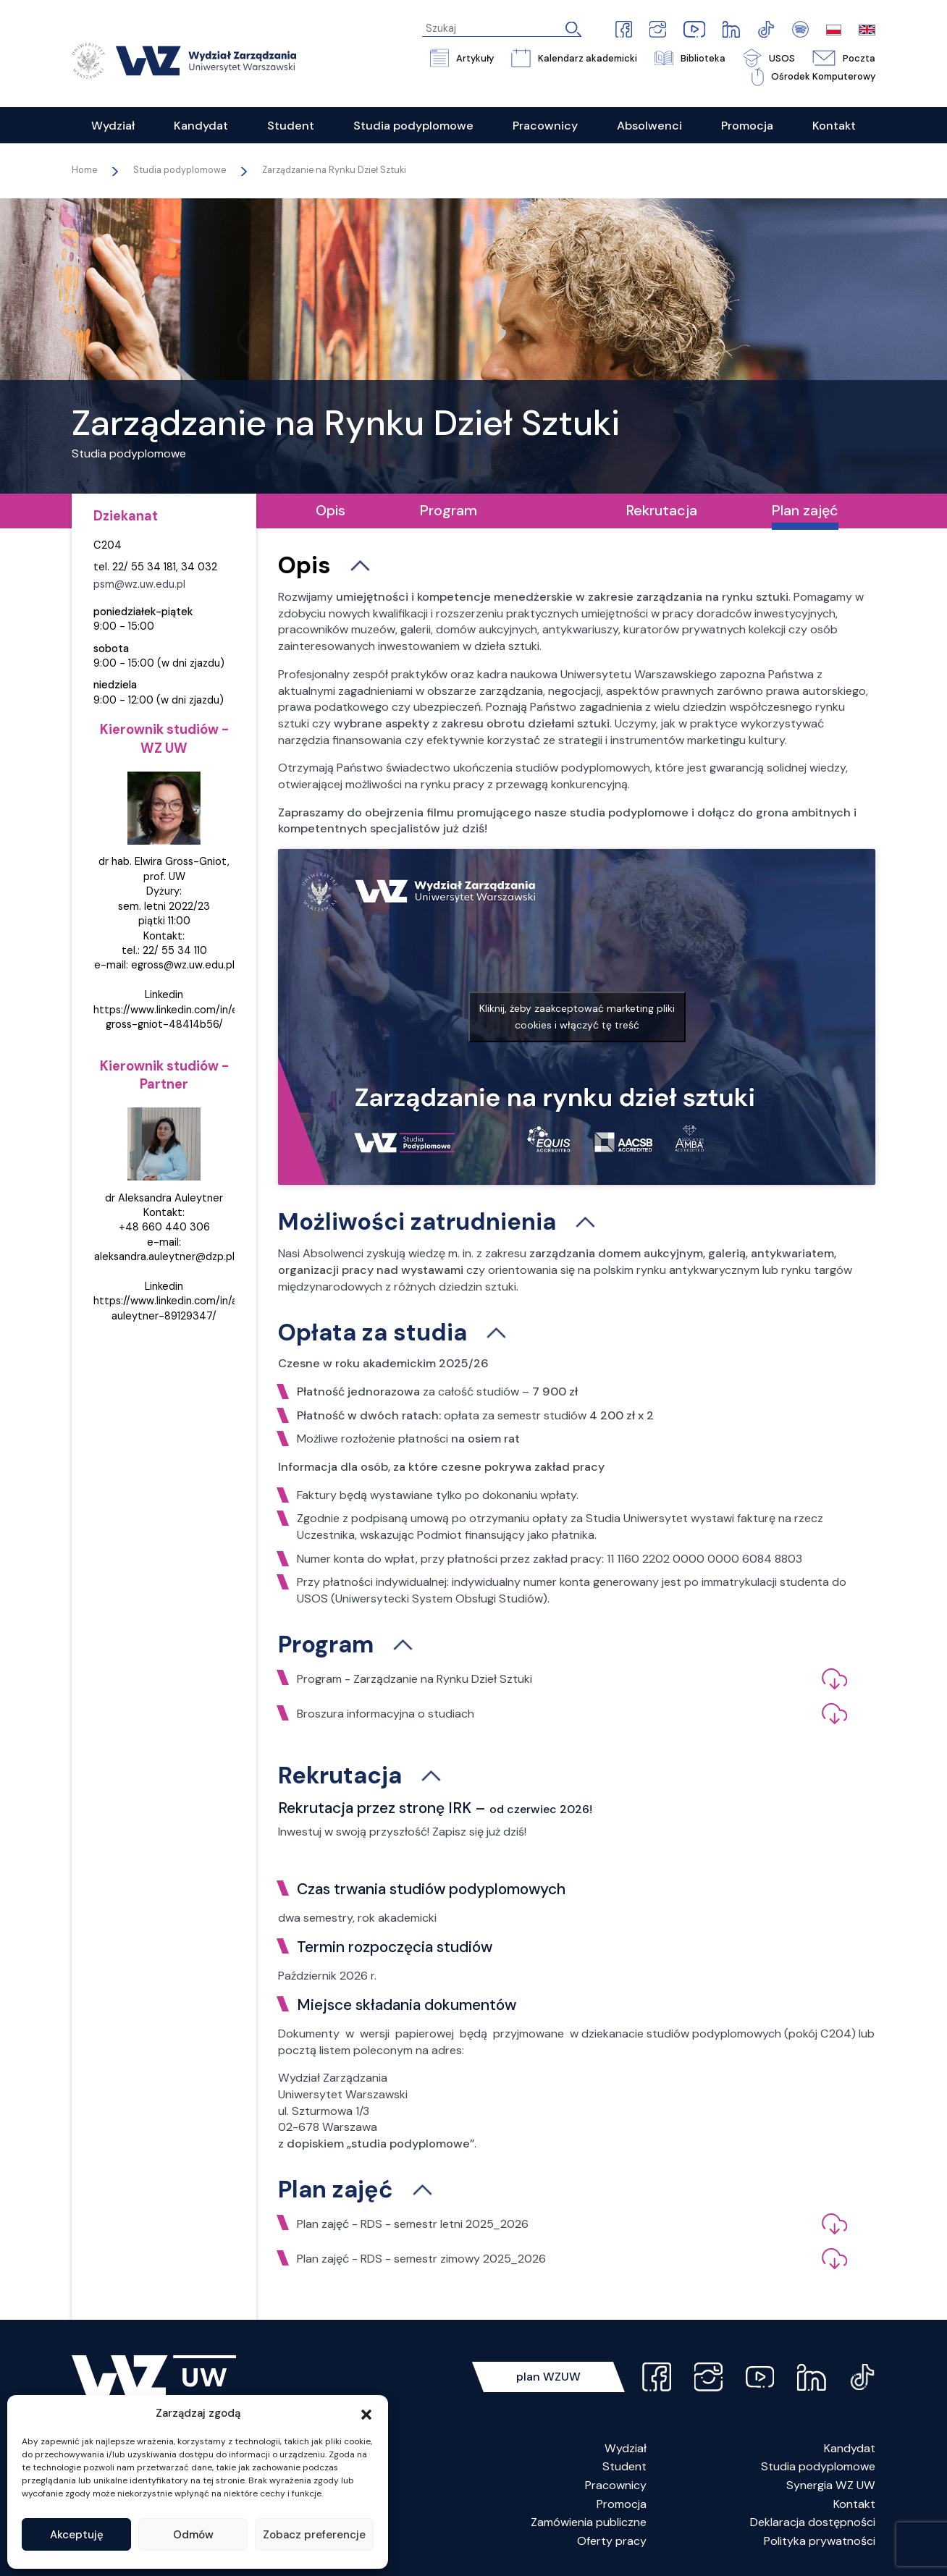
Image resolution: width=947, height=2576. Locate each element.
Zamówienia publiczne (589, 2522)
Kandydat (849, 2448)
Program (448, 510)
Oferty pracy (612, 2540)
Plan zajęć (805, 510)
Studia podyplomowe (818, 2466)
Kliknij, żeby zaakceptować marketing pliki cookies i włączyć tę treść (577, 1016)
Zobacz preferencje (314, 2535)
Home (84, 170)
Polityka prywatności (819, 2540)
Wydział (626, 2448)
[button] (366, 2413)
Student (624, 2466)
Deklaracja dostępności (812, 2522)
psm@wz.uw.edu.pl (139, 584)
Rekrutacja (661, 510)
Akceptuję (77, 2535)
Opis (330, 510)
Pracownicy (616, 2485)
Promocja (622, 2504)
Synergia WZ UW (830, 2485)
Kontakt (854, 2504)
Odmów (193, 2535)
